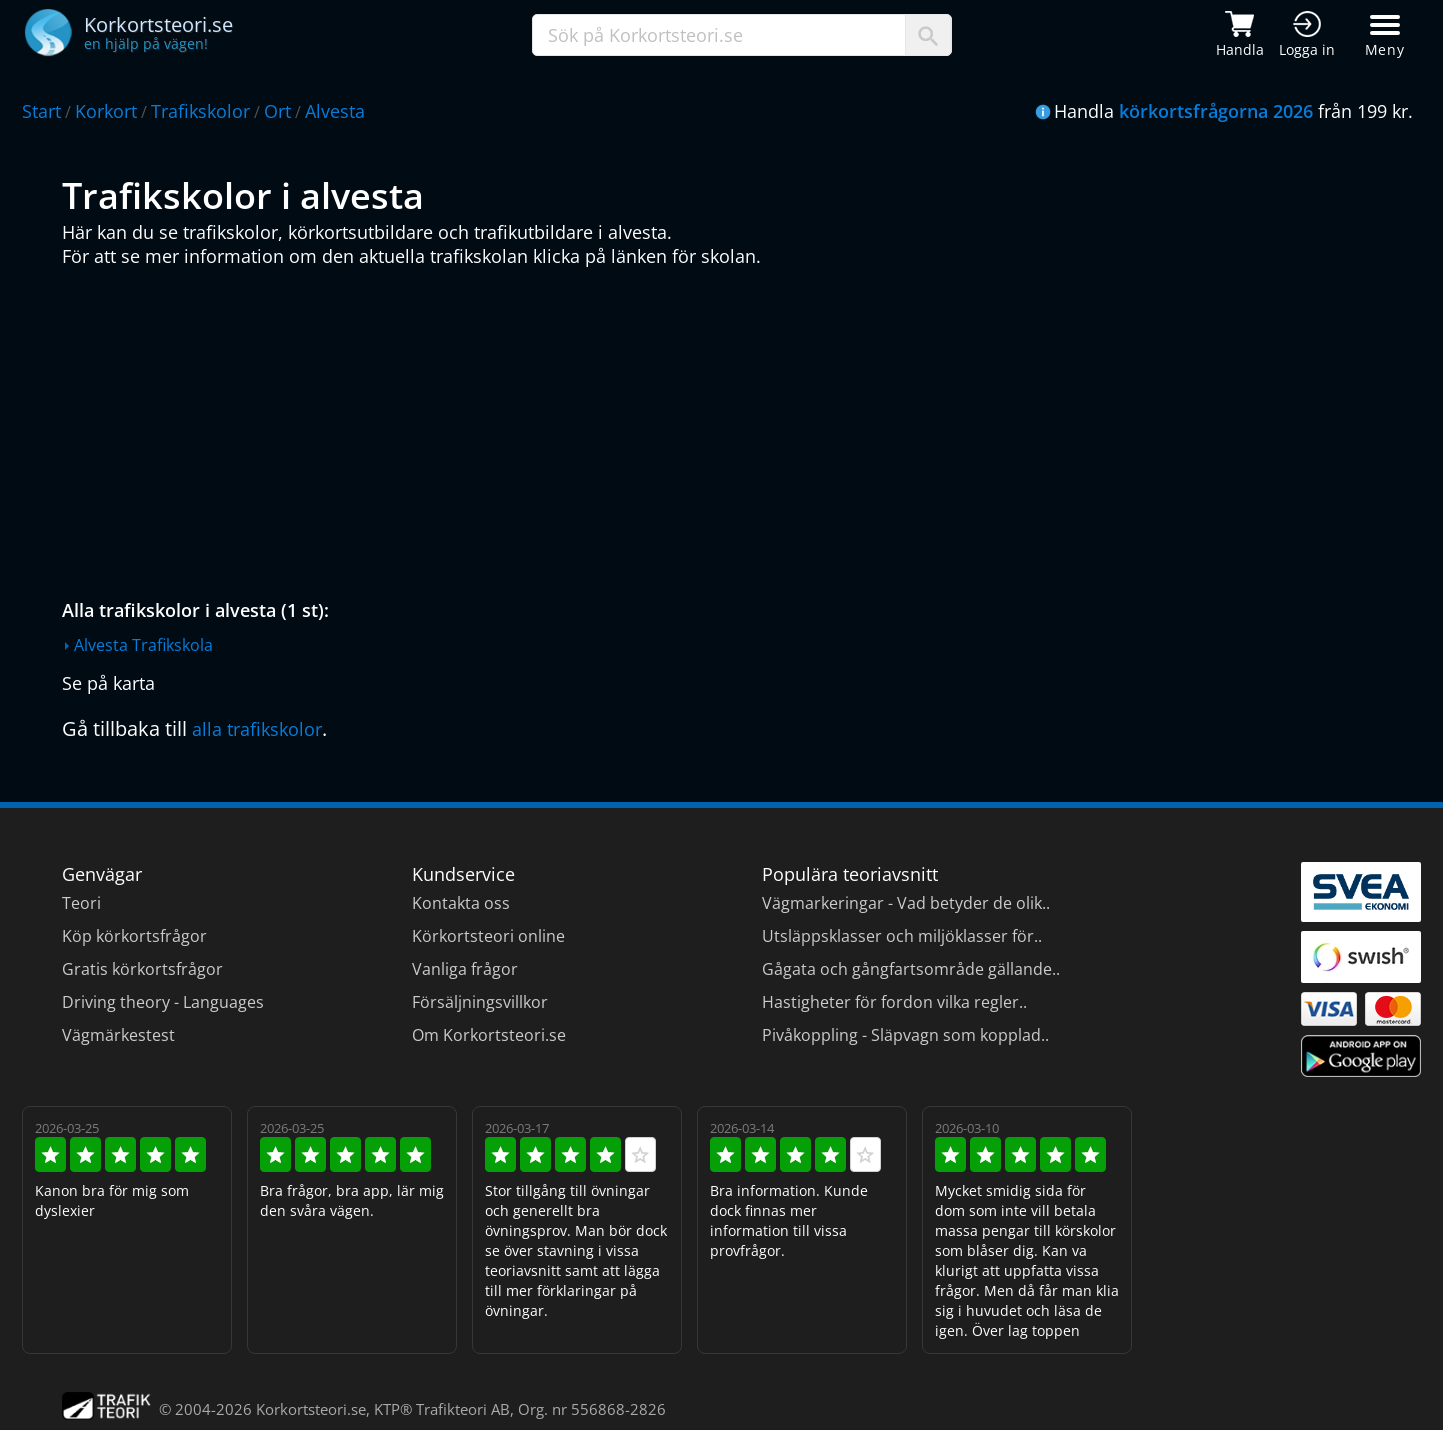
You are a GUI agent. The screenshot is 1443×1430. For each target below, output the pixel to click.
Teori (81, 903)
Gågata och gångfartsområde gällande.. (911, 969)
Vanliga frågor (465, 969)
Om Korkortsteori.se (489, 1035)
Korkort (106, 111)
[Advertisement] (662, 428)
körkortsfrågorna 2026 (1216, 111)
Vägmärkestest (118, 1035)
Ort (277, 111)
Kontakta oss (461, 903)
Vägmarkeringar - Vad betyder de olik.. (906, 903)
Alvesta (335, 111)
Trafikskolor (200, 111)
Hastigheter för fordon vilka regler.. (894, 1002)
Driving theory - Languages (163, 1002)
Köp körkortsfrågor (134, 936)
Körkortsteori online (488, 936)
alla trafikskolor (257, 729)
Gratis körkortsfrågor (142, 969)
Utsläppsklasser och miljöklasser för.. (902, 936)
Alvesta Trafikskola (143, 645)
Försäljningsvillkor (480, 1002)
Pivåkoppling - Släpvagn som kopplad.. (905, 1035)
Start (41, 111)
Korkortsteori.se (311, 1409)
